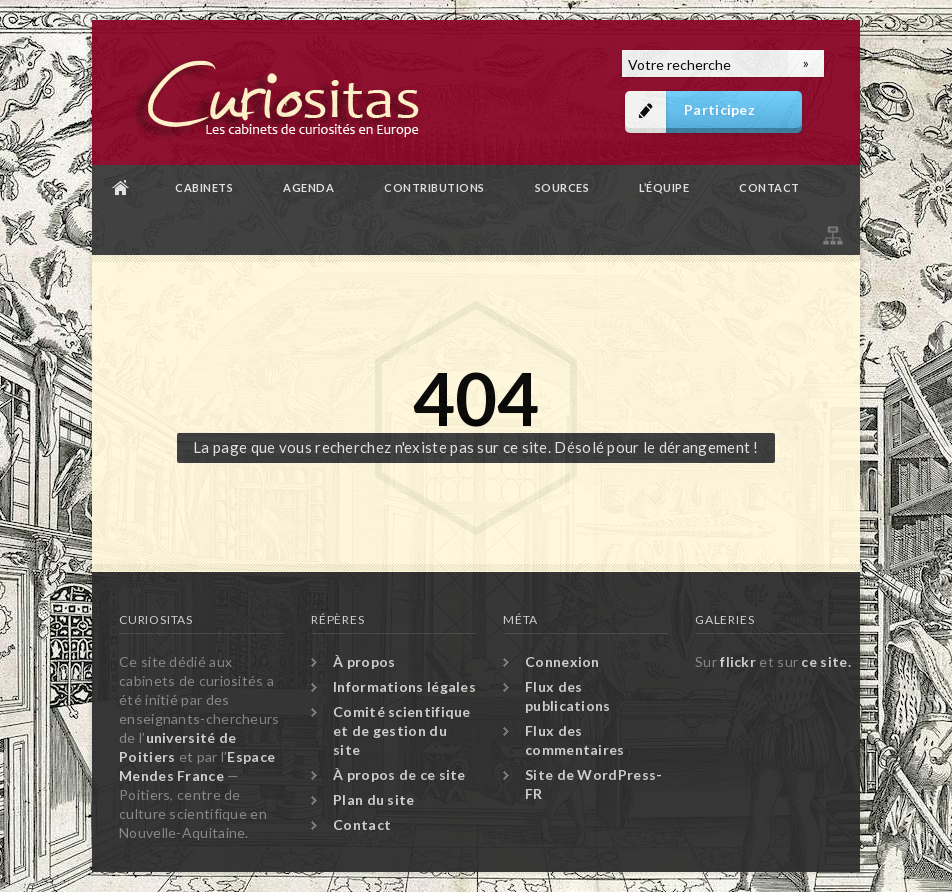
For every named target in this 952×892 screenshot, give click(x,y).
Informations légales (404, 686)
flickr (738, 661)
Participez (719, 109)
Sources (562, 187)
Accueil (121, 187)
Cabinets (204, 187)
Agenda (308, 187)
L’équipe (664, 187)
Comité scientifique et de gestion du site (402, 730)
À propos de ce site (399, 774)
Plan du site (831, 232)
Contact (769, 187)
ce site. (825, 661)
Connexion (562, 661)
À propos (364, 661)
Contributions (434, 187)
